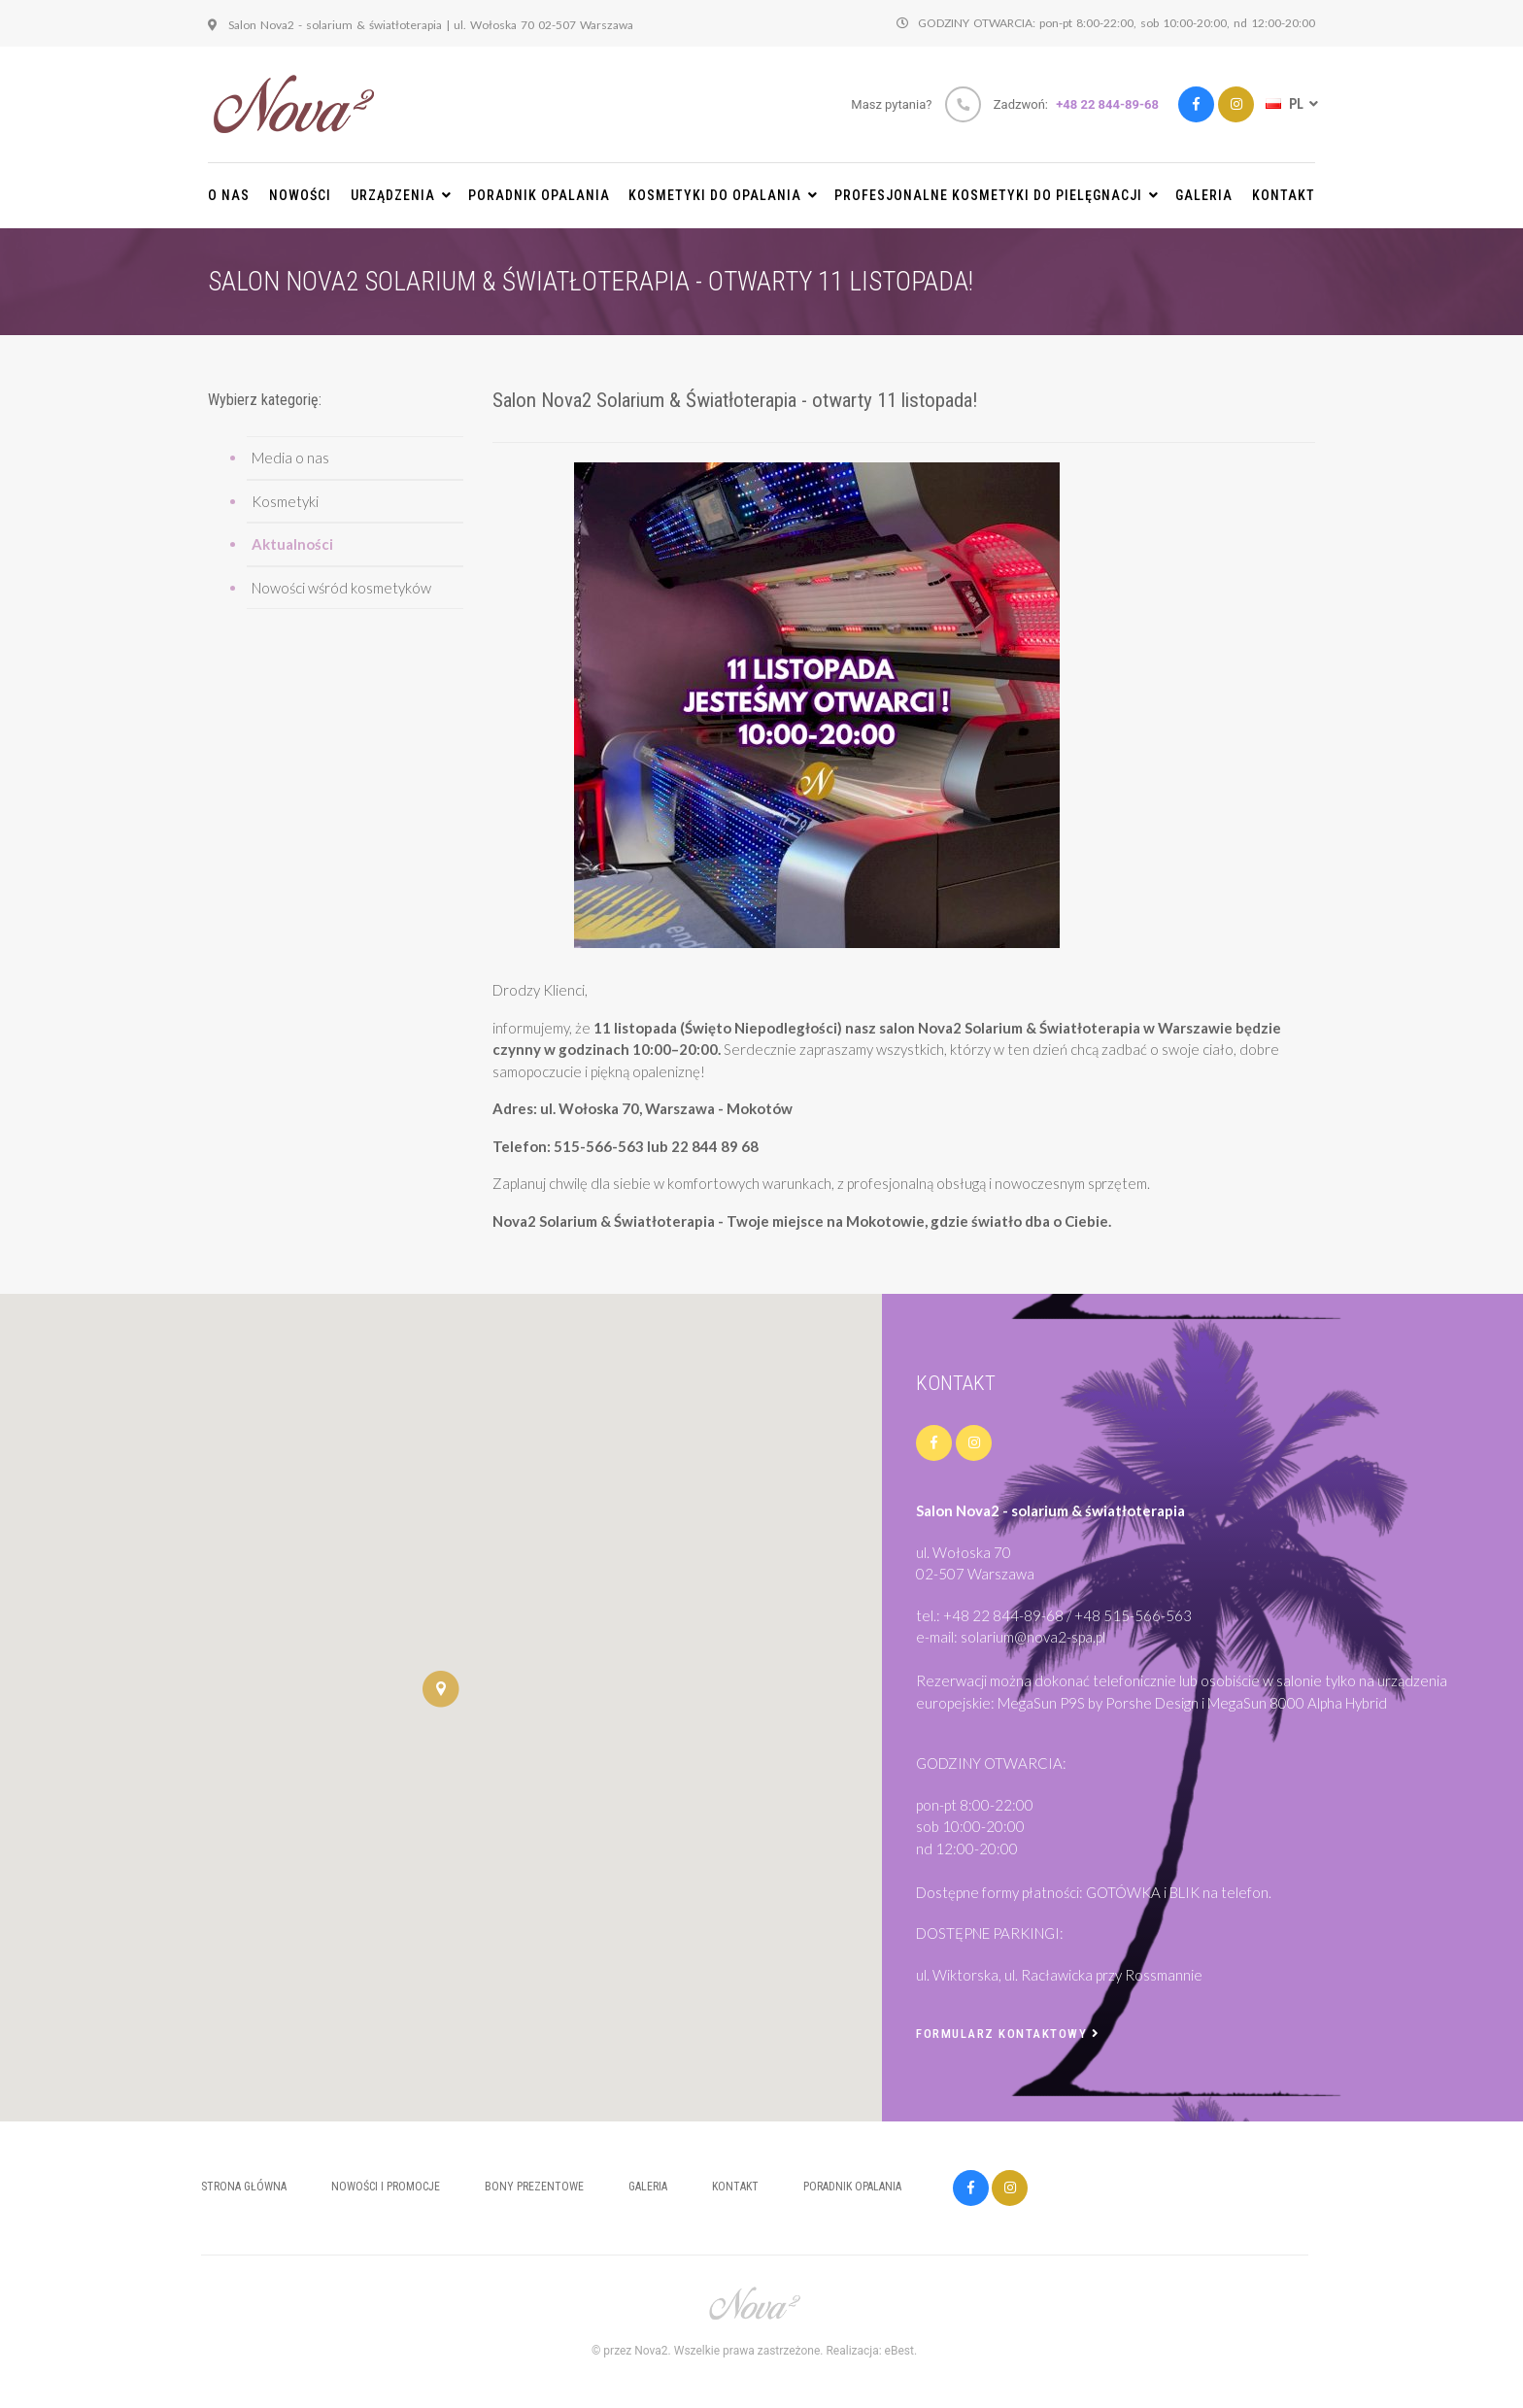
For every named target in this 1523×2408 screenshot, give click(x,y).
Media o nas (290, 457)
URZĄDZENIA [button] (401, 195)
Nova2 (650, 2350)
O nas (229, 195)
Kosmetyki (285, 501)
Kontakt (1283, 195)
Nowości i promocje (385, 2186)
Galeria (1204, 195)
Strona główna (244, 2186)
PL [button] (1290, 104)
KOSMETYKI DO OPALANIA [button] (723, 195)
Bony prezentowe (534, 2186)
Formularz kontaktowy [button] (1008, 2033)
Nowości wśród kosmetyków (341, 587)
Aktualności (292, 544)
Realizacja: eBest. (871, 2350)
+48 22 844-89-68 (1107, 104)
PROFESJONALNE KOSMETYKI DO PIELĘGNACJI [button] (996, 195)
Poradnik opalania (539, 195)
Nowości (300, 195)
